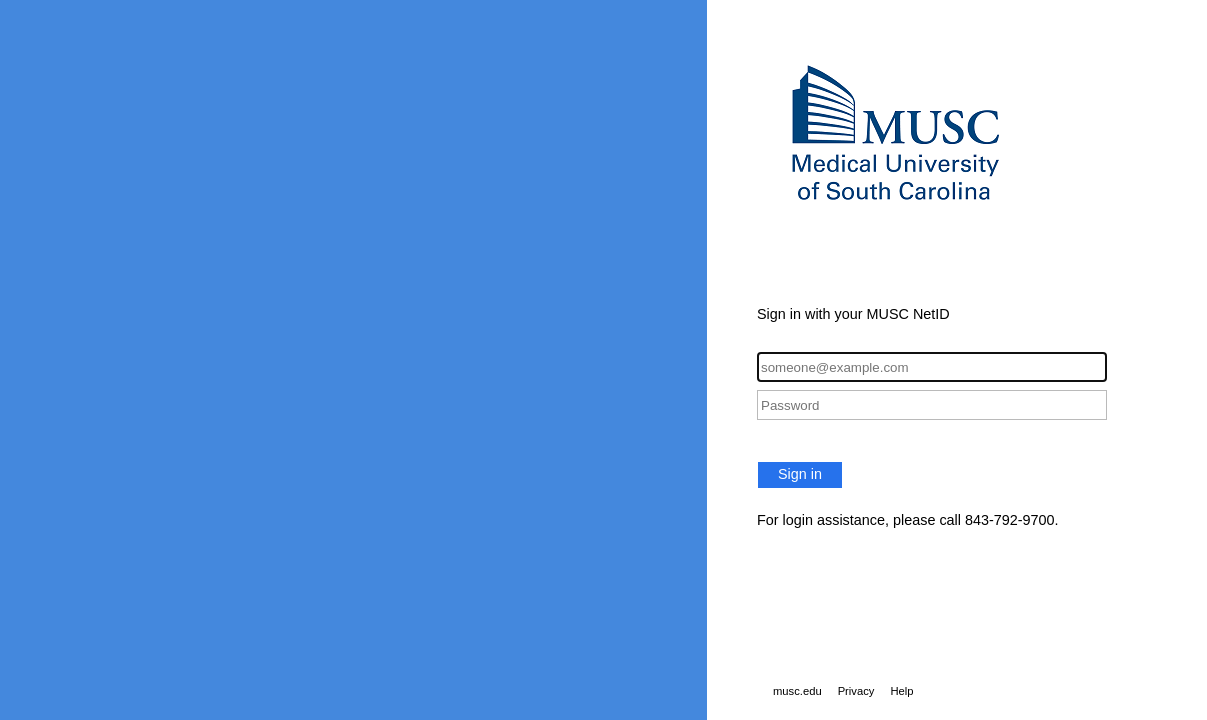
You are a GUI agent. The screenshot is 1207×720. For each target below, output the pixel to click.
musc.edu (797, 691)
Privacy (856, 691)
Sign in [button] (800, 474)
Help (901, 691)
